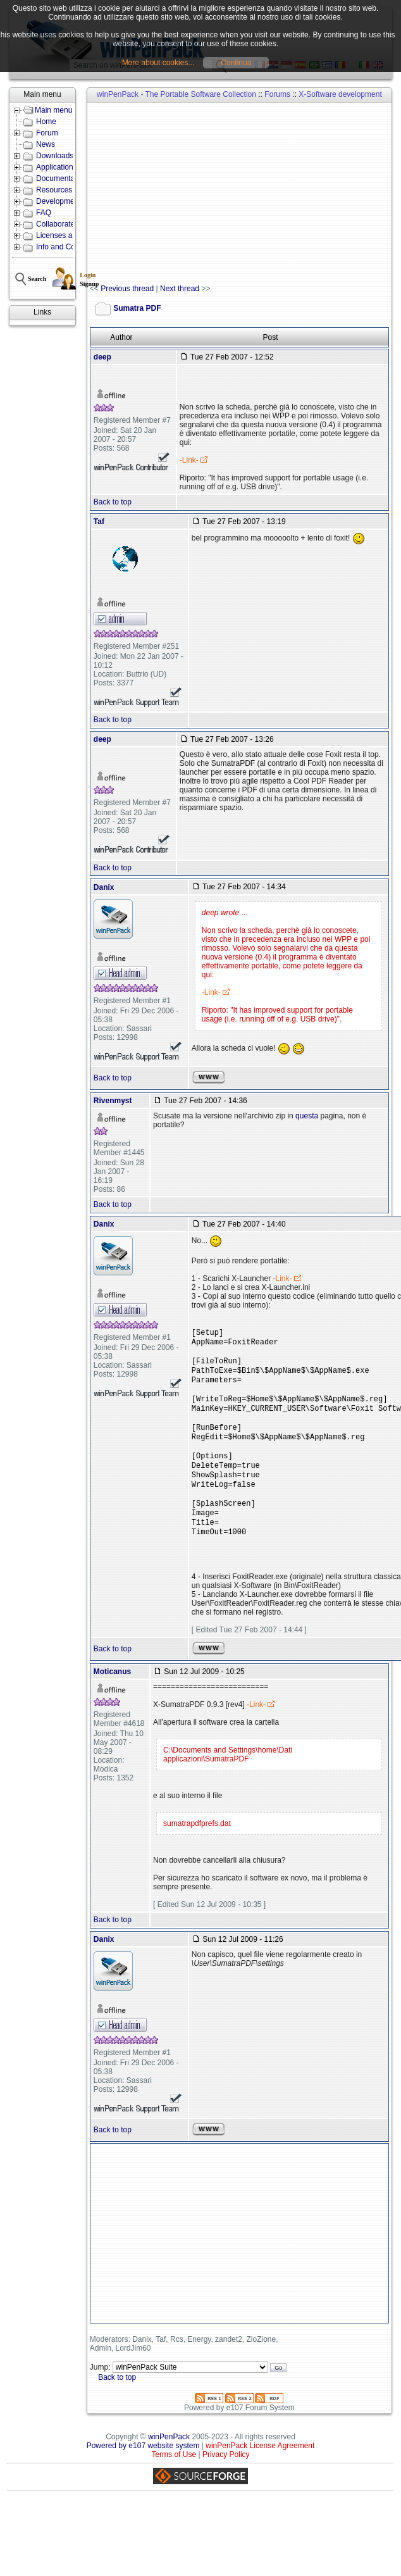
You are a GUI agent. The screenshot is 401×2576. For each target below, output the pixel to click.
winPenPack (169, 2465)
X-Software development (340, 94)
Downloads (54, 155)
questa (306, 1115)
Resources (54, 189)
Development (58, 201)
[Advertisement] (211, 193)
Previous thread (127, 288)
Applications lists (64, 167)
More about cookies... (158, 62)
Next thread (179, 288)
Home (46, 121)
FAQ (43, 212)
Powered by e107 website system (143, 2474)
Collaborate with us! (69, 224)
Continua (236, 62)
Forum (47, 132)
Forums (277, 94)
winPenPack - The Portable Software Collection (176, 94)
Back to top (113, 501)
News (45, 144)
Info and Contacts (66, 246)
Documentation (61, 178)
